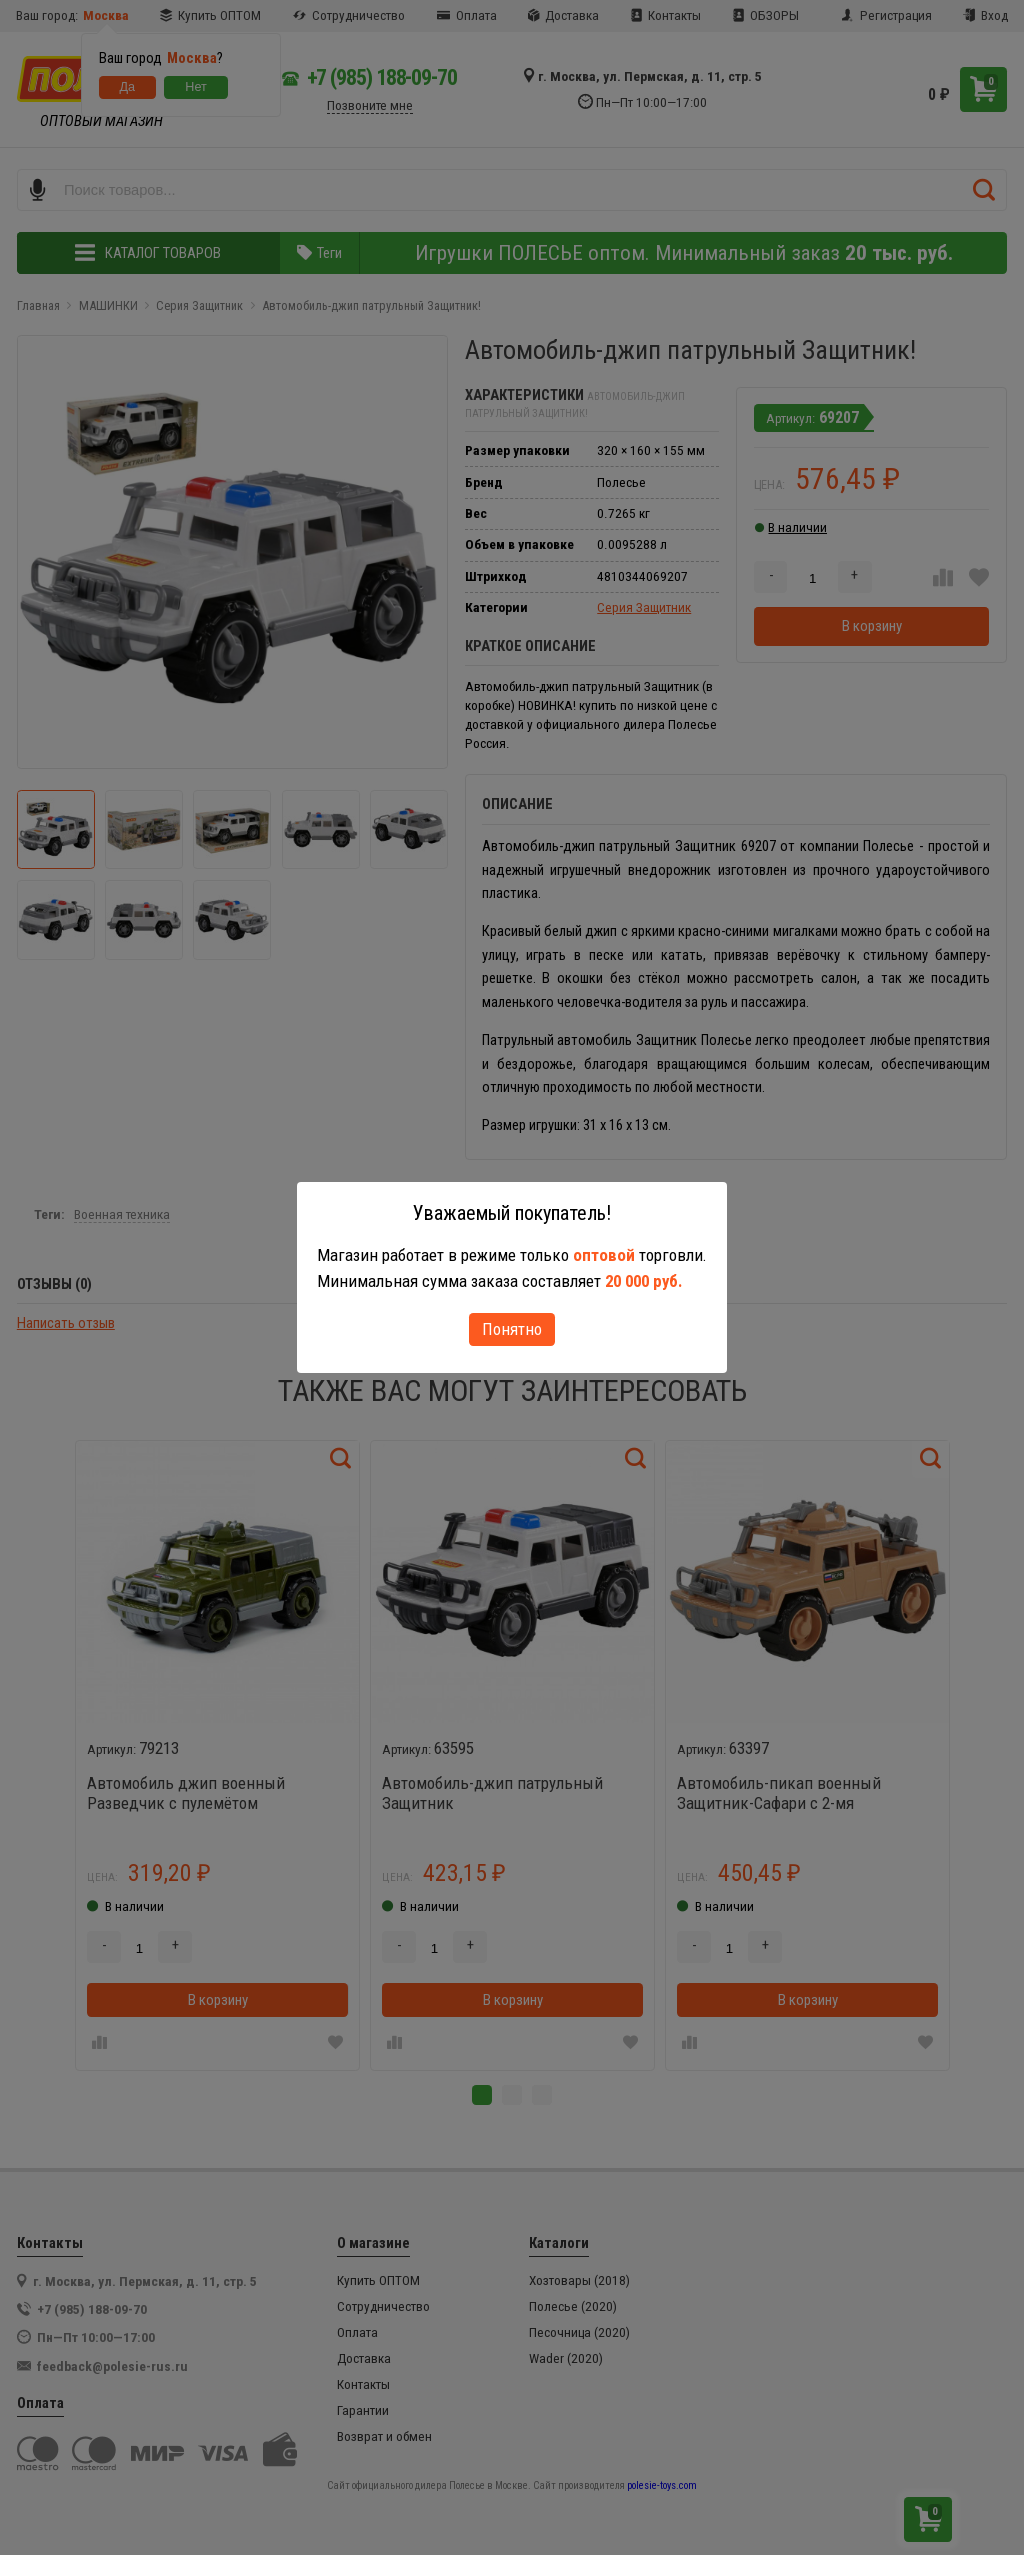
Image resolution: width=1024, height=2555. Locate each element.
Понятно (512, 1329)
